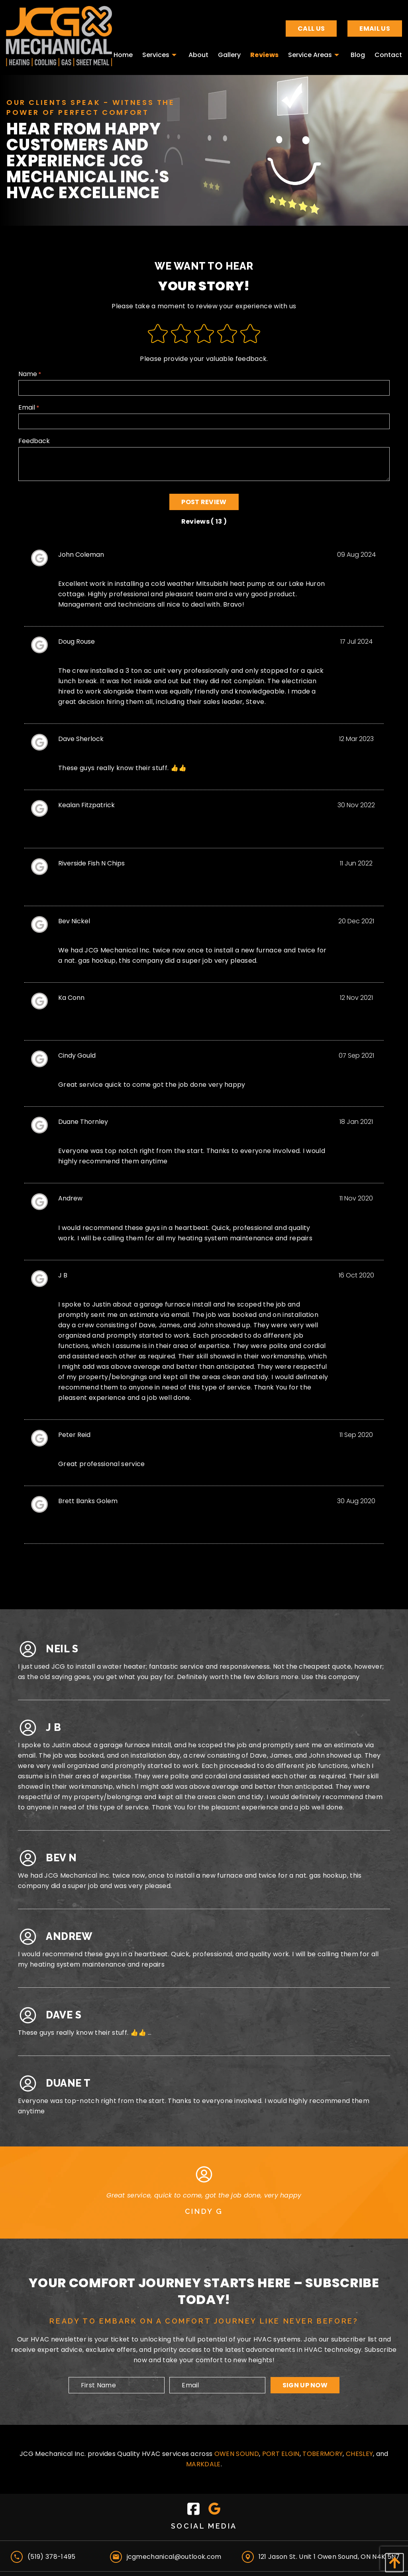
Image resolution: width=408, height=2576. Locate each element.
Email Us (374, 28)
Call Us (311, 28)
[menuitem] (123, 53)
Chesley (359, 2453)
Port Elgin (281, 2453)
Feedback (204, 458)
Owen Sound (236, 2453)
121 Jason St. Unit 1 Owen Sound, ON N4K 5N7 (329, 2556)
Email (204, 416)
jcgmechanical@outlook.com (174, 2556)
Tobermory (322, 2453)
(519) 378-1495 (51, 2556)
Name (204, 382)
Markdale (203, 2464)
